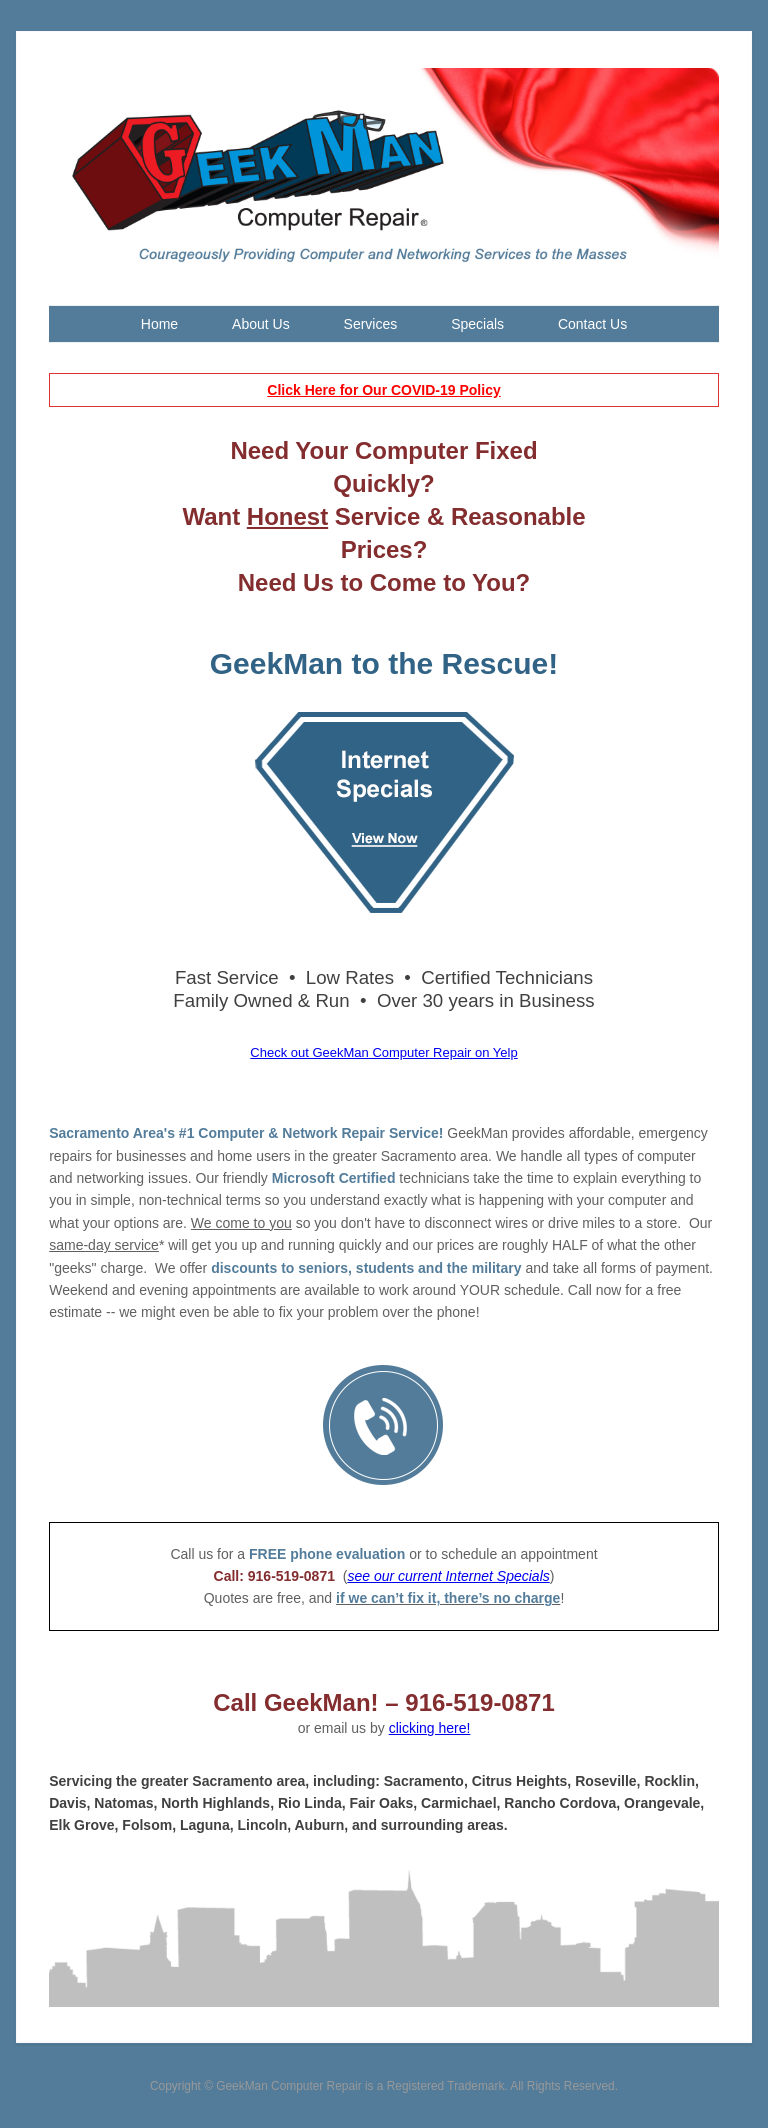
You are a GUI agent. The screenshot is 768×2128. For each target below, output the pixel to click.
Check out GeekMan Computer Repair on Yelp (383, 1052)
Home (159, 324)
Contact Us (592, 324)
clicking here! (430, 1728)
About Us (261, 324)
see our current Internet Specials (448, 1576)
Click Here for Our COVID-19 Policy (383, 390)
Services (371, 324)
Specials (477, 324)
